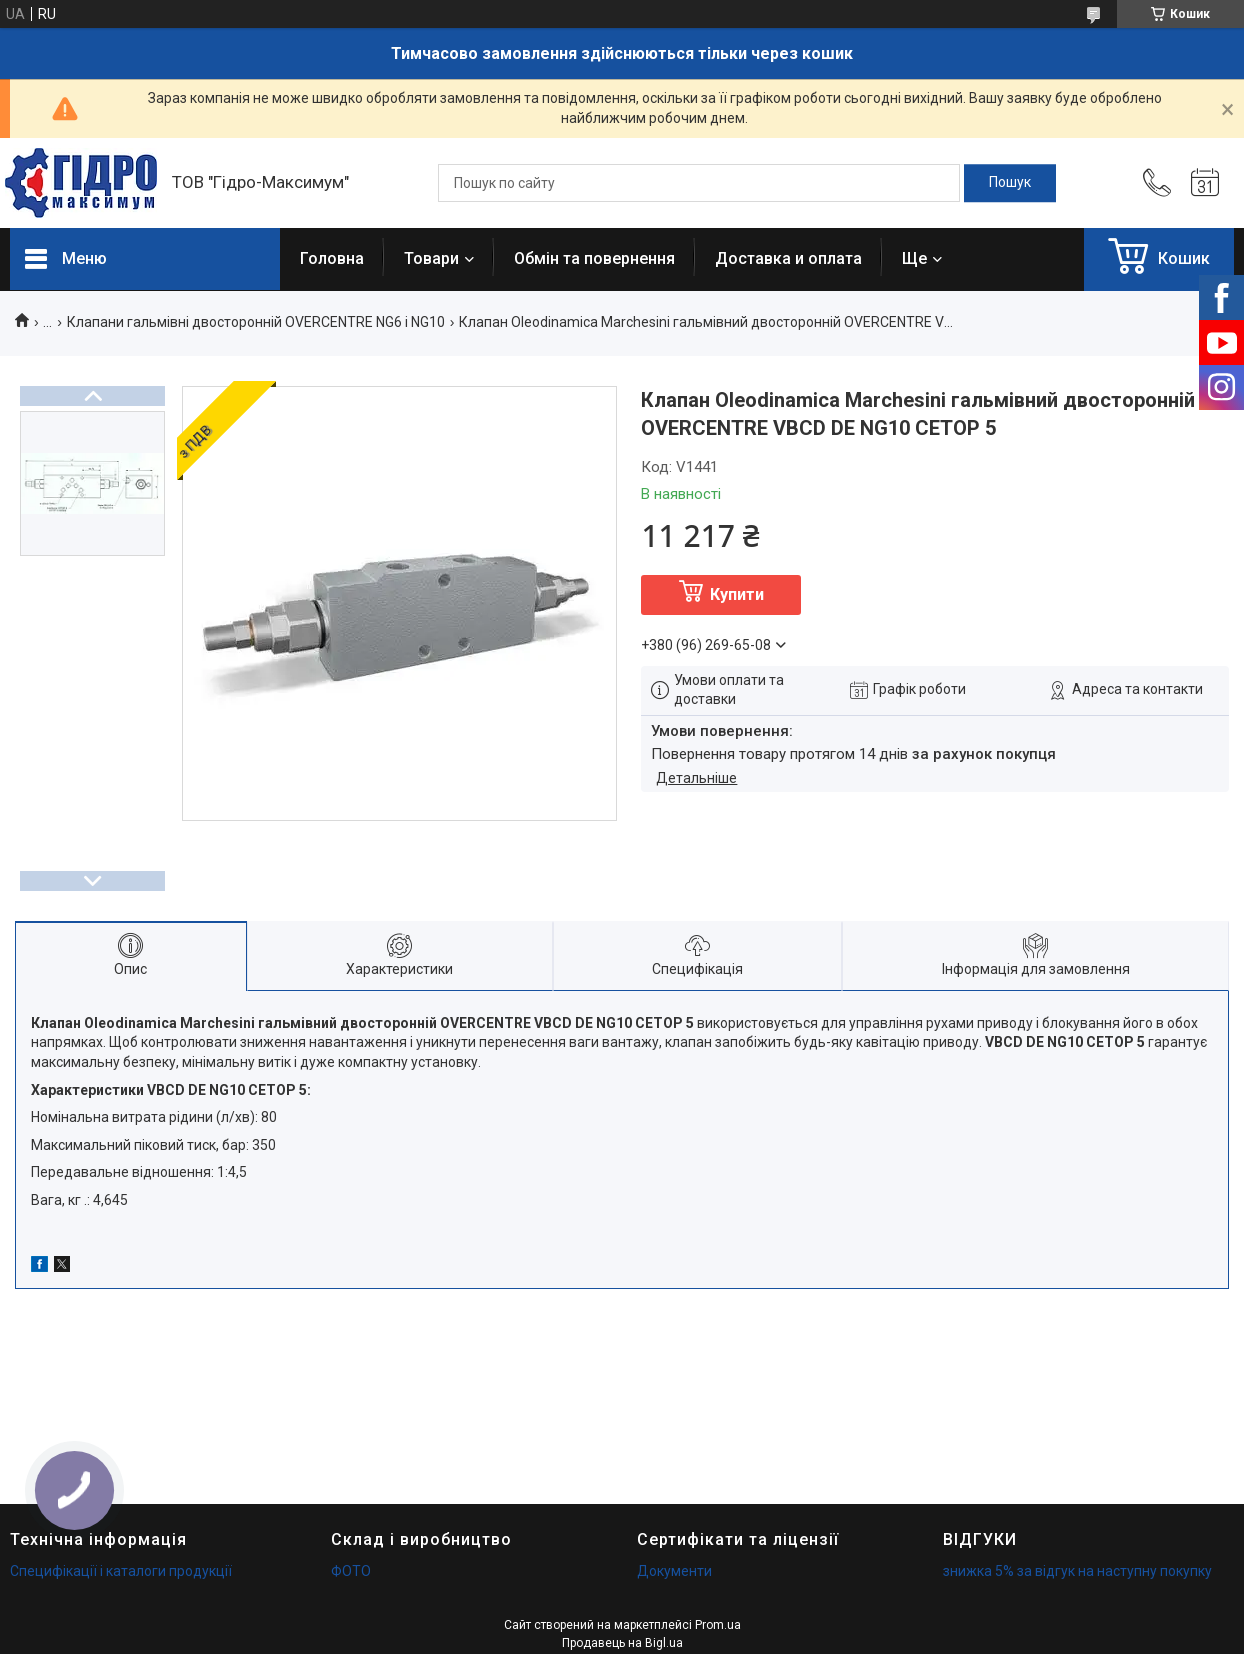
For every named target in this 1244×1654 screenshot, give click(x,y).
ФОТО (351, 1571)
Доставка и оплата (788, 258)
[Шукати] (1010, 183)
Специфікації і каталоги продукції (121, 1571)
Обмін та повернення (594, 258)
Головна (332, 258)
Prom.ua (718, 1625)
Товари (431, 258)
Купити (737, 594)
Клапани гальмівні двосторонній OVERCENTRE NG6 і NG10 (256, 322)
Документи (674, 1571)
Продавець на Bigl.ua (622, 1643)
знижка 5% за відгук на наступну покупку (1077, 1571)
